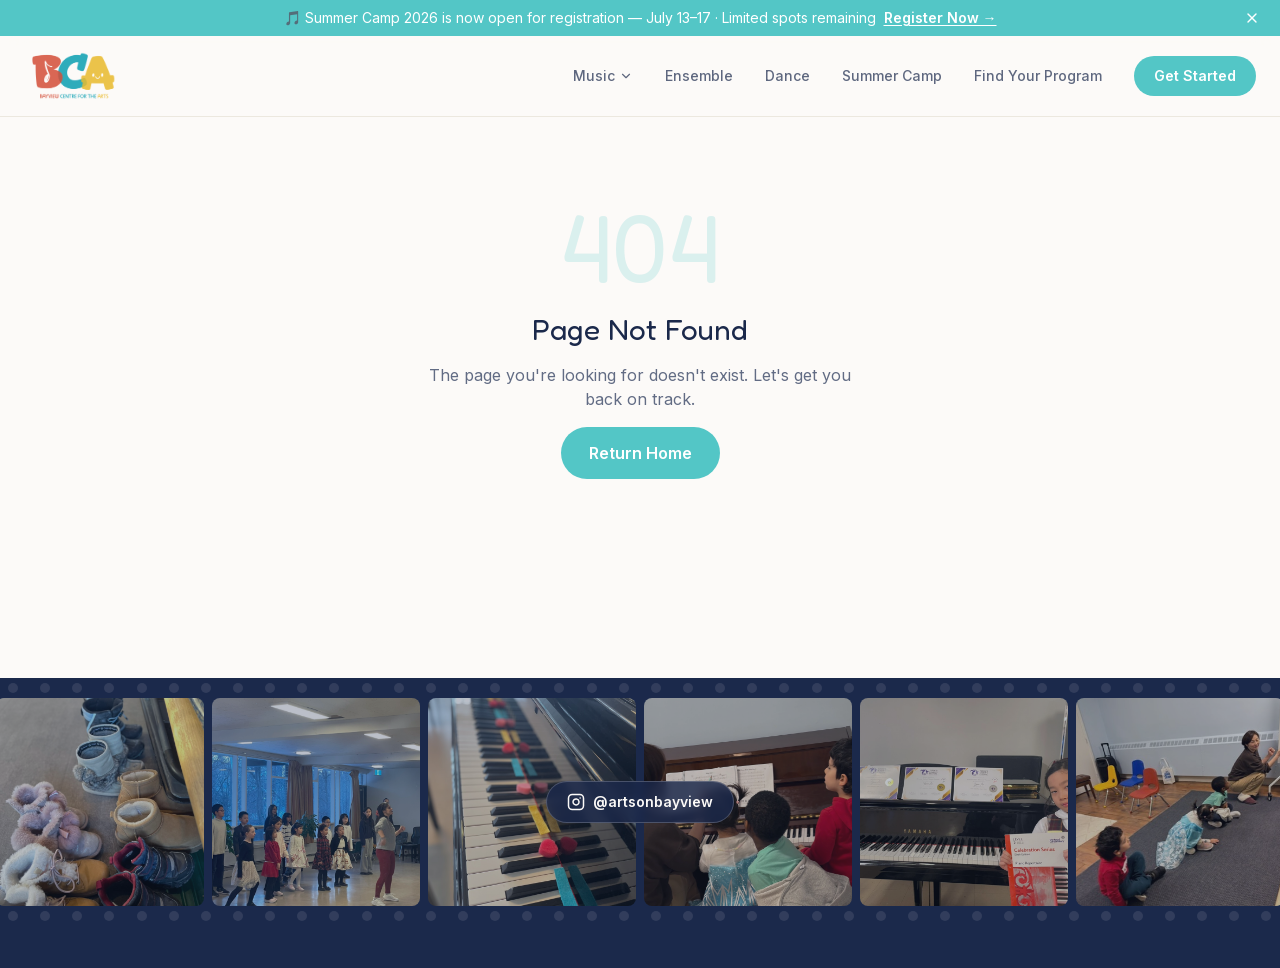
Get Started (1195, 75)
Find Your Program (1038, 75)
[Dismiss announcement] (1252, 18)
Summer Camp (892, 75)
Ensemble (699, 75)
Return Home (640, 453)
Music (603, 75)
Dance (787, 75)
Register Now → (940, 17)
